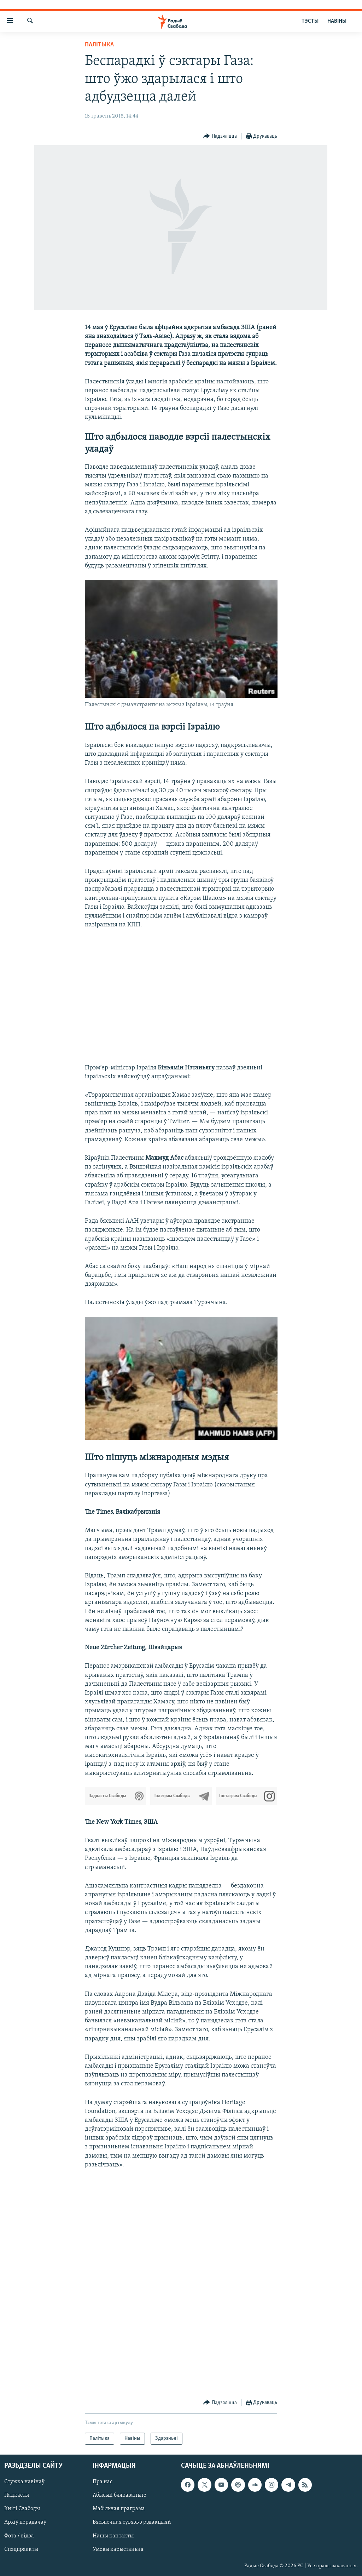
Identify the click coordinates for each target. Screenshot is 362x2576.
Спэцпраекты (21, 2549)
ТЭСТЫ (310, 21)
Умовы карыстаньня (118, 2549)
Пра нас (102, 2482)
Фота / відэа (19, 2536)
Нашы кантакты (113, 2536)
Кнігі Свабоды (22, 2509)
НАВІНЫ (336, 21)
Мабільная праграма (119, 2509)
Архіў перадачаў (25, 2522)
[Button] (220, 136)
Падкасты (16, 2495)
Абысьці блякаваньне (119, 2495)
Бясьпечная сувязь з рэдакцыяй (132, 2522)
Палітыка (99, 44)
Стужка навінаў (24, 2482)
